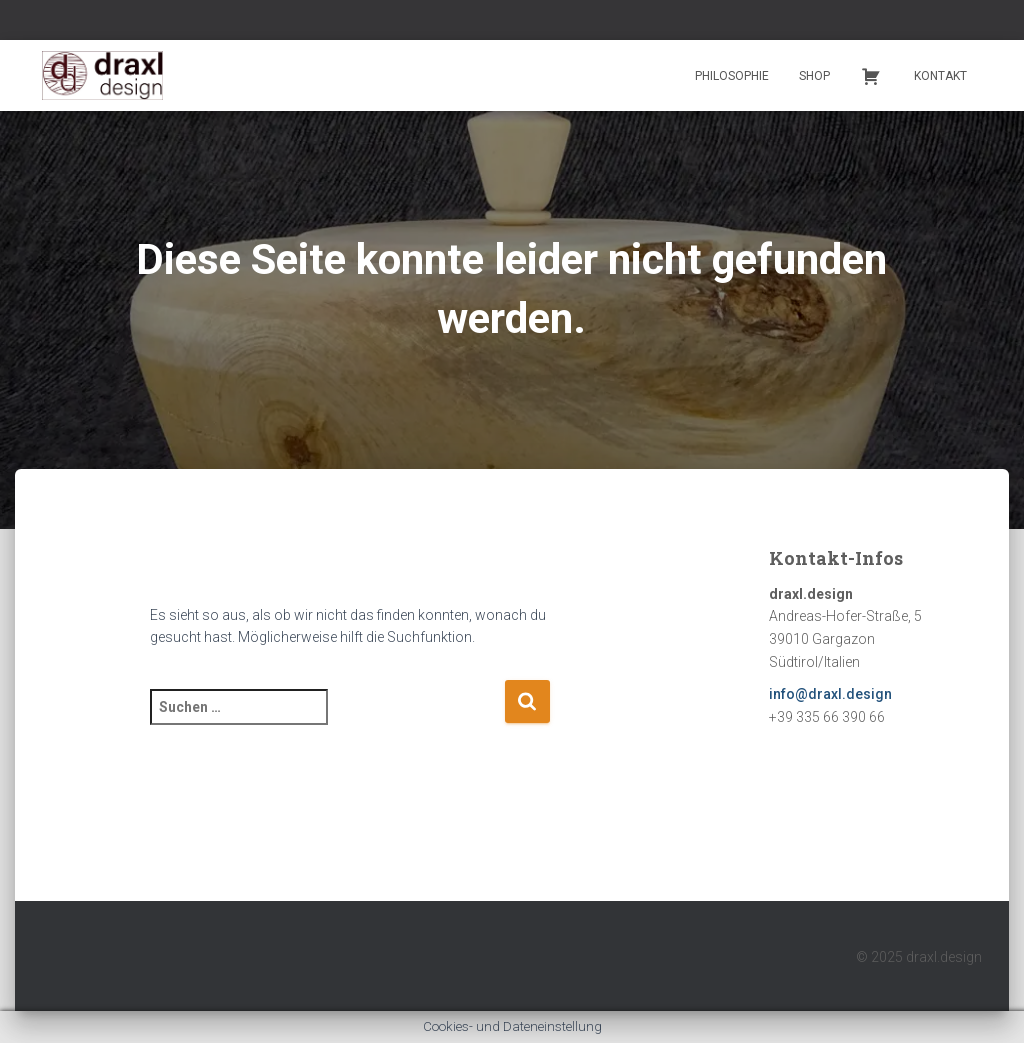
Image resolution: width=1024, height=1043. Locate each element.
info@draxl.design (830, 694)
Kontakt (940, 76)
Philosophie (732, 76)
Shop (814, 76)
